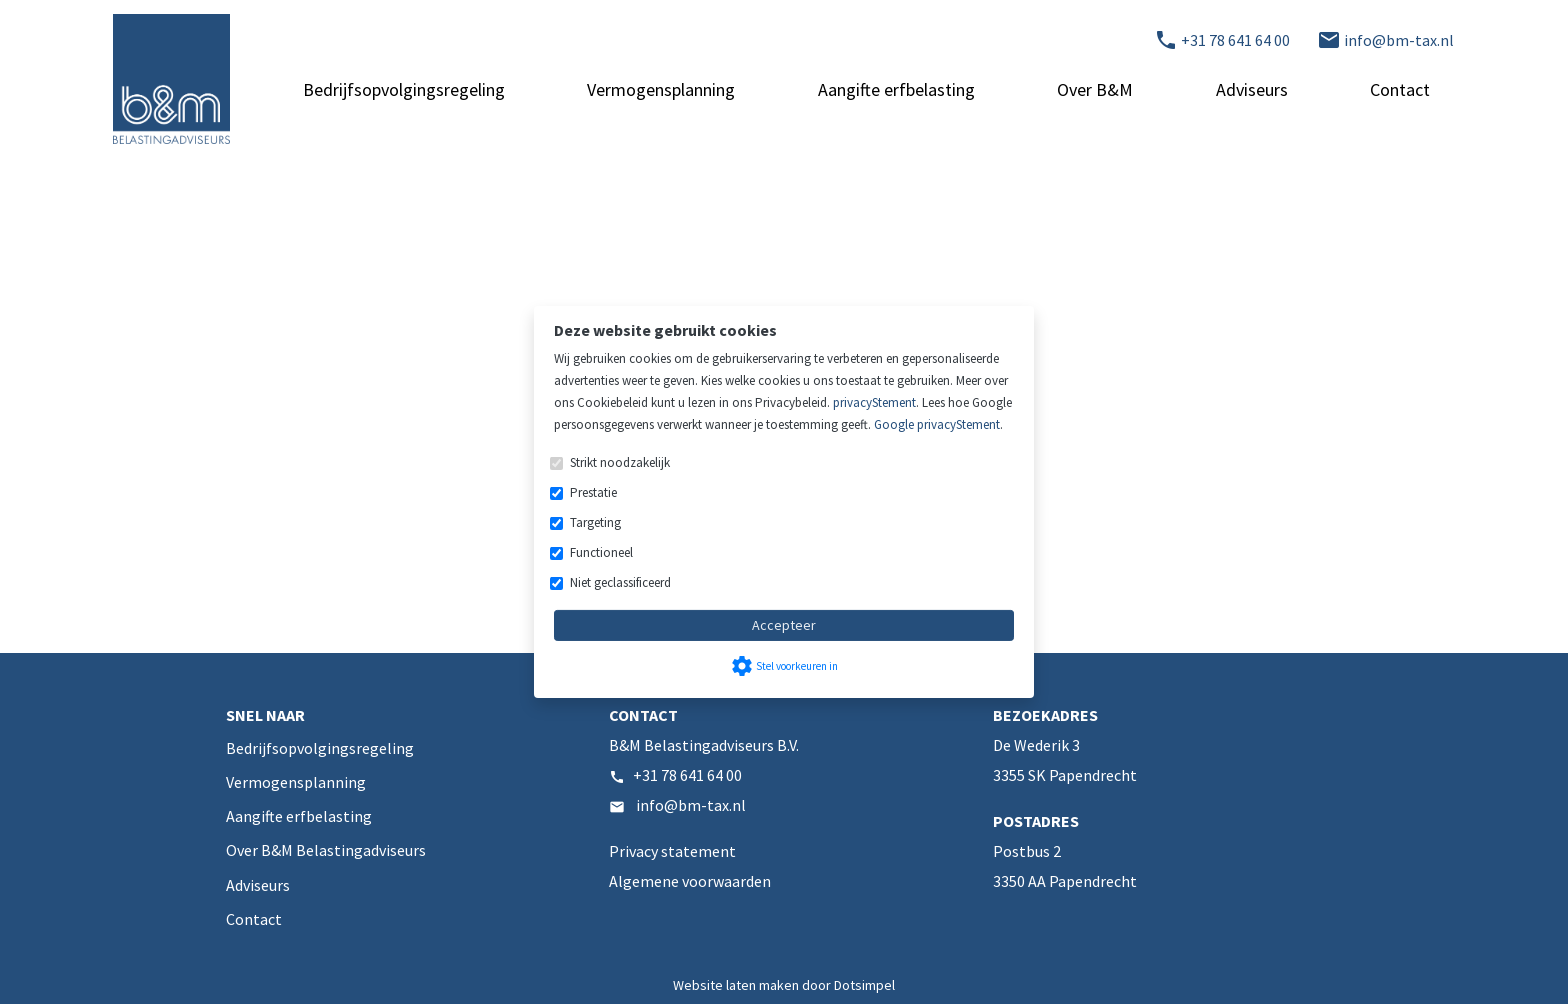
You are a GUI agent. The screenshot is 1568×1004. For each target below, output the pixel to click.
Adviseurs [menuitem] (1252, 89)
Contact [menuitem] (1400, 89)
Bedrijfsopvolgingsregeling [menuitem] (404, 89)
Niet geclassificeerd (620, 582)
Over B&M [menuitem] (1095, 89)
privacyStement (874, 402)
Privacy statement (672, 851)
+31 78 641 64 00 (687, 775)
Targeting (595, 522)
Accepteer (784, 625)
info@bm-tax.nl (691, 805)
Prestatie (593, 492)
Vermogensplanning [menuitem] (661, 89)
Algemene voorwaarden (690, 881)
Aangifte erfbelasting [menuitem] (896, 89)
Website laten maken (737, 985)
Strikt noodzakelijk (620, 462)
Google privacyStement (937, 424)
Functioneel (601, 552)
